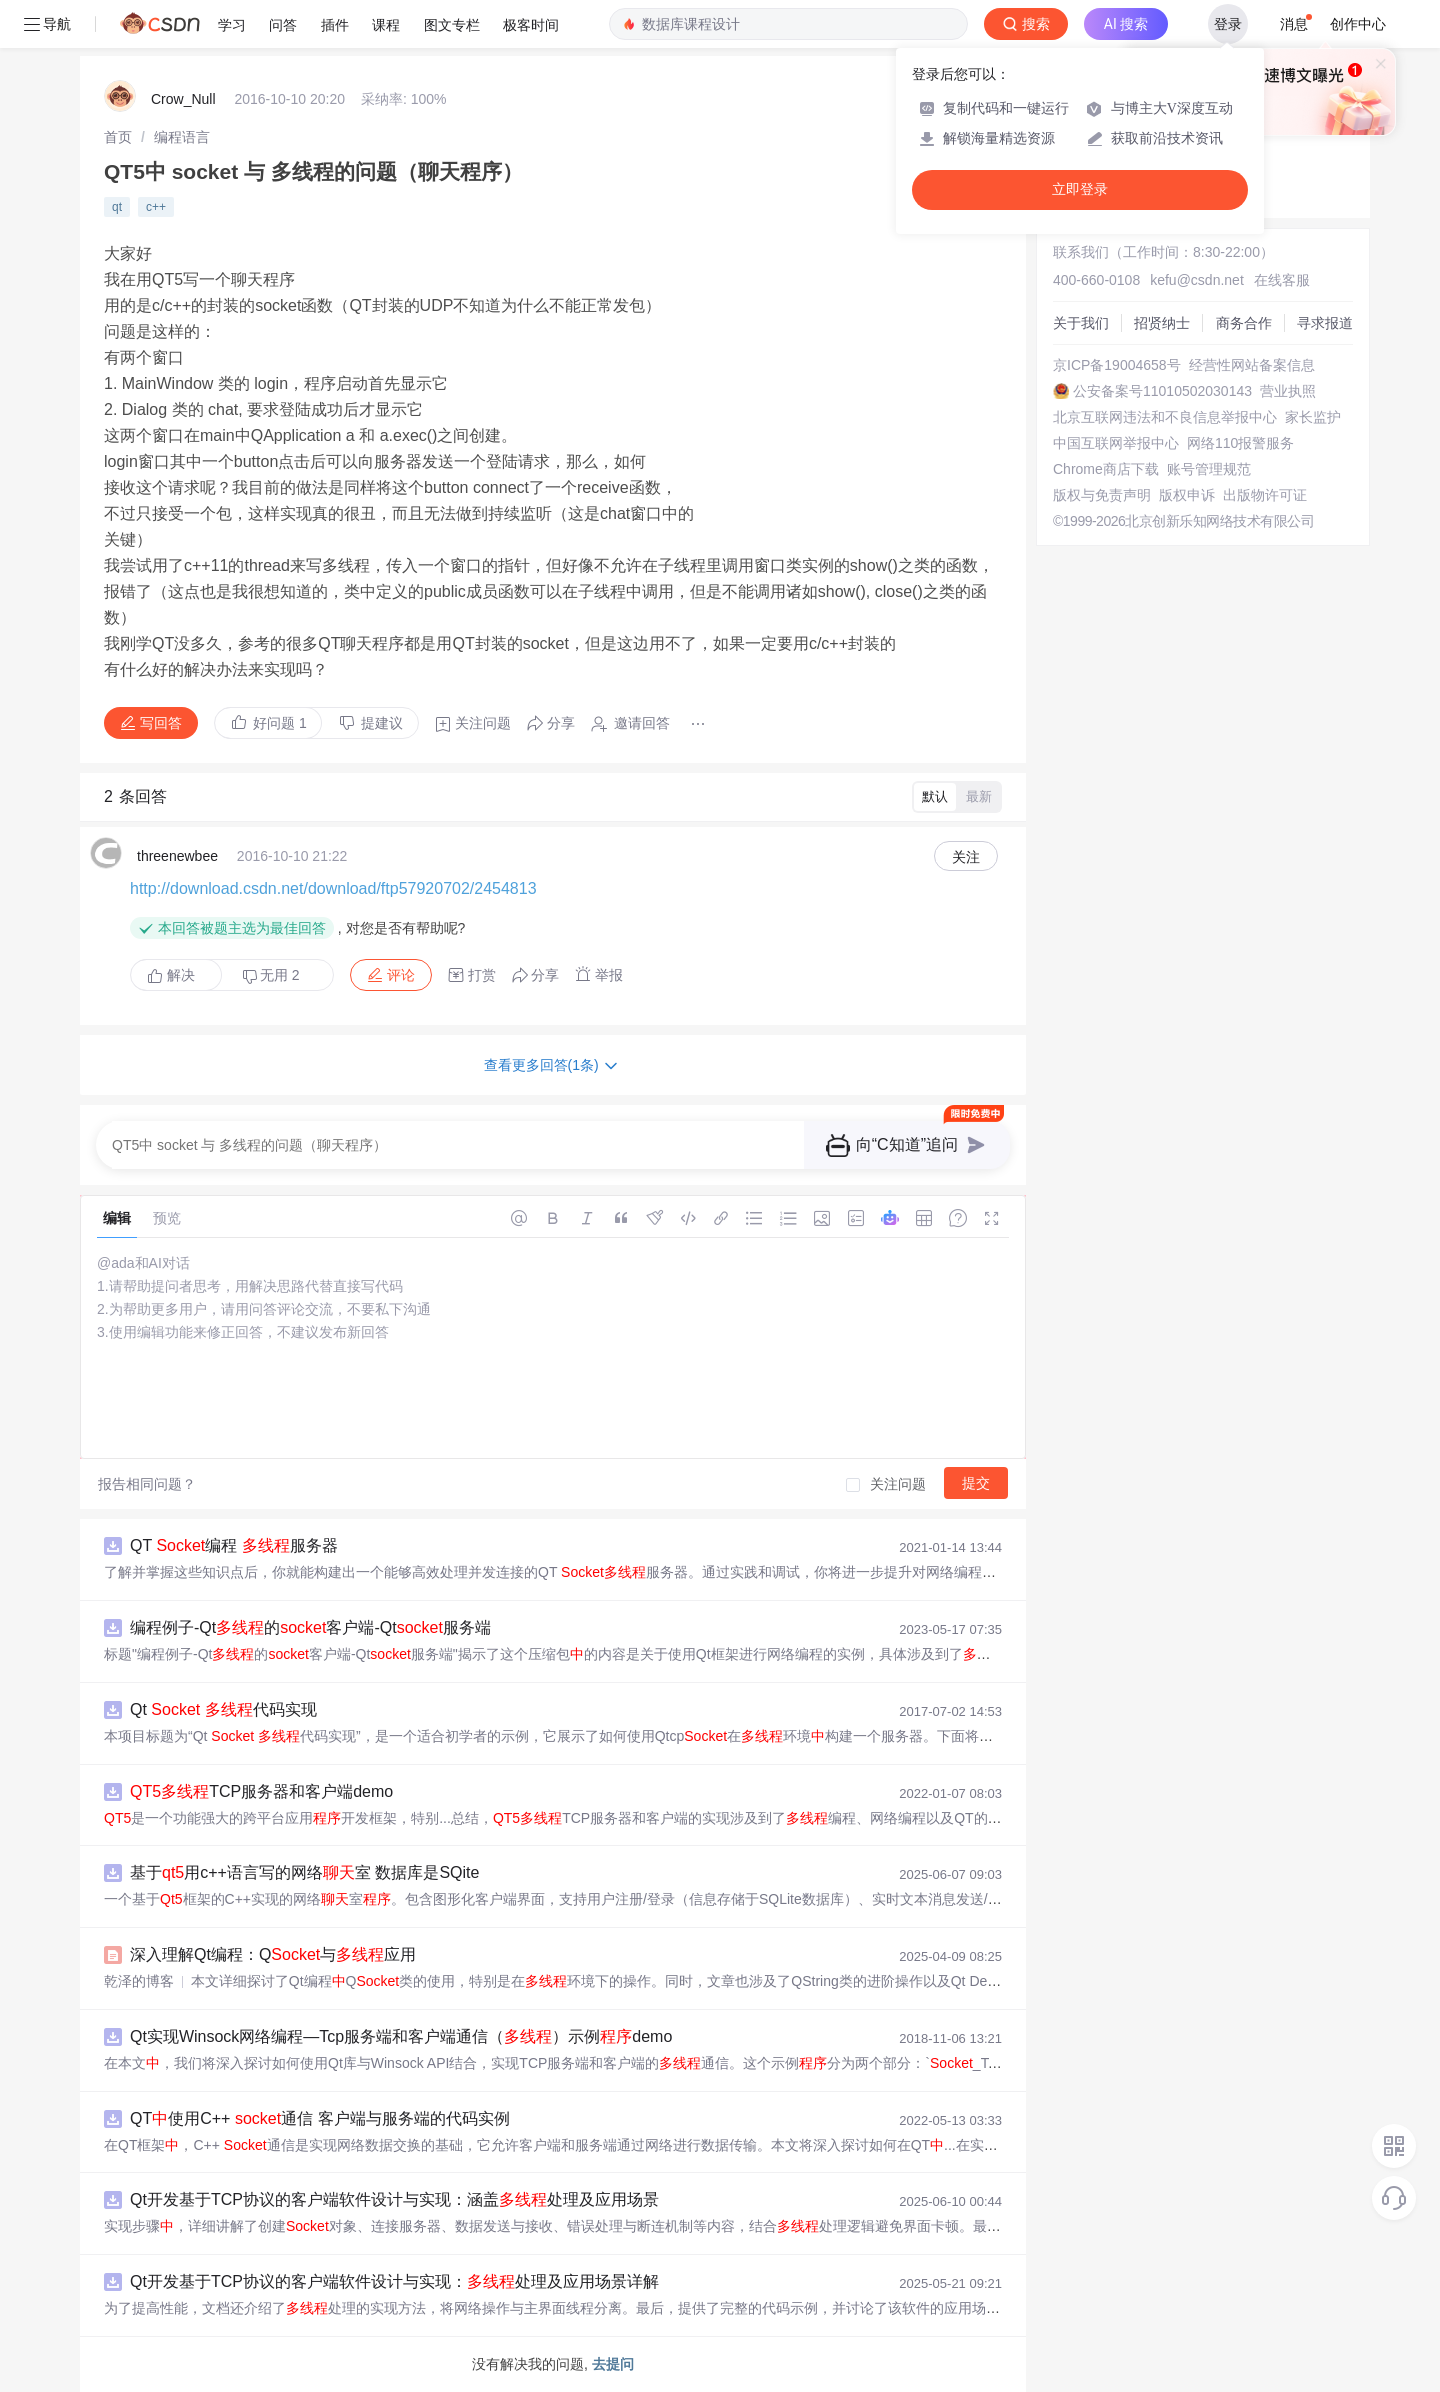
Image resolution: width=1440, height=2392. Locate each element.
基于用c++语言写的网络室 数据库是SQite (304, 1872)
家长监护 (1313, 417)
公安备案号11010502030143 (1162, 391)
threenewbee (177, 856)
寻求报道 (1325, 323)
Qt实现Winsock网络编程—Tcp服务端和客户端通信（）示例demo (401, 2036)
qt (117, 207)
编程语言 (182, 137)
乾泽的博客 (139, 1981)
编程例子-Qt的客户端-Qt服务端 (310, 1627)
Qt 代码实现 (223, 1709)
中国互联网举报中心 (1116, 443)
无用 (271, 975)
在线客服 (1282, 280)
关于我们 (1081, 323)
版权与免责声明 (1102, 495)
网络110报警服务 (1240, 443)
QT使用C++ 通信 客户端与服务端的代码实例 (320, 2118)
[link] (118, 137)
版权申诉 (1187, 495)
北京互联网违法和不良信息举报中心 (1165, 417)
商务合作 (1244, 323)
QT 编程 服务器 (234, 1545)
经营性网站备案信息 (1252, 365)
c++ (156, 207)
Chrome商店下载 (1106, 469)
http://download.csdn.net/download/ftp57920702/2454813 (333, 888)
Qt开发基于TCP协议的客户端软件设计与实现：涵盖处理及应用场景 (394, 2199)
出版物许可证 (1265, 495)
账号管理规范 (1209, 469)
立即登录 (1080, 189)
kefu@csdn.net (1197, 280)
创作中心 (1358, 24)
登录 (1228, 24)
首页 (118, 137)
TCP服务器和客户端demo (261, 1791)
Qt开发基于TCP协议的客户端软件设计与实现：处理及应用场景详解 (394, 2281)
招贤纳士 (1162, 323)
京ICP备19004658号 (1117, 365)
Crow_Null (183, 99)
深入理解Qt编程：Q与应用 (273, 1954)
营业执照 (1288, 391)
